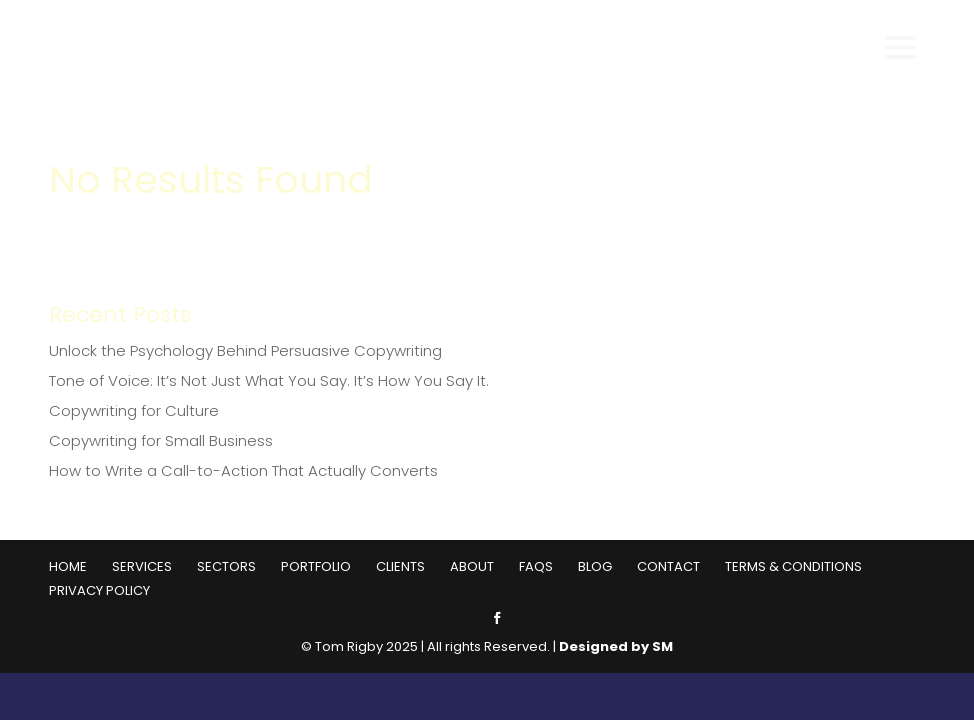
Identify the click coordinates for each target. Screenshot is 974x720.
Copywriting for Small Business (161, 440)
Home (68, 566)
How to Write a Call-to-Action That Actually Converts (243, 470)
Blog (595, 566)
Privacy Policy (99, 590)
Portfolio (316, 566)
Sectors (226, 566)
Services (142, 566)
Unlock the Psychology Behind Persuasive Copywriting (245, 350)
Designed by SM (616, 646)
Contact (668, 566)
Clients (400, 566)
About (472, 566)
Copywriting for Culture (134, 410)
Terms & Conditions (793, 566)
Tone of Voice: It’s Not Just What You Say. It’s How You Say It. (269, 380)
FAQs (536, 566)
